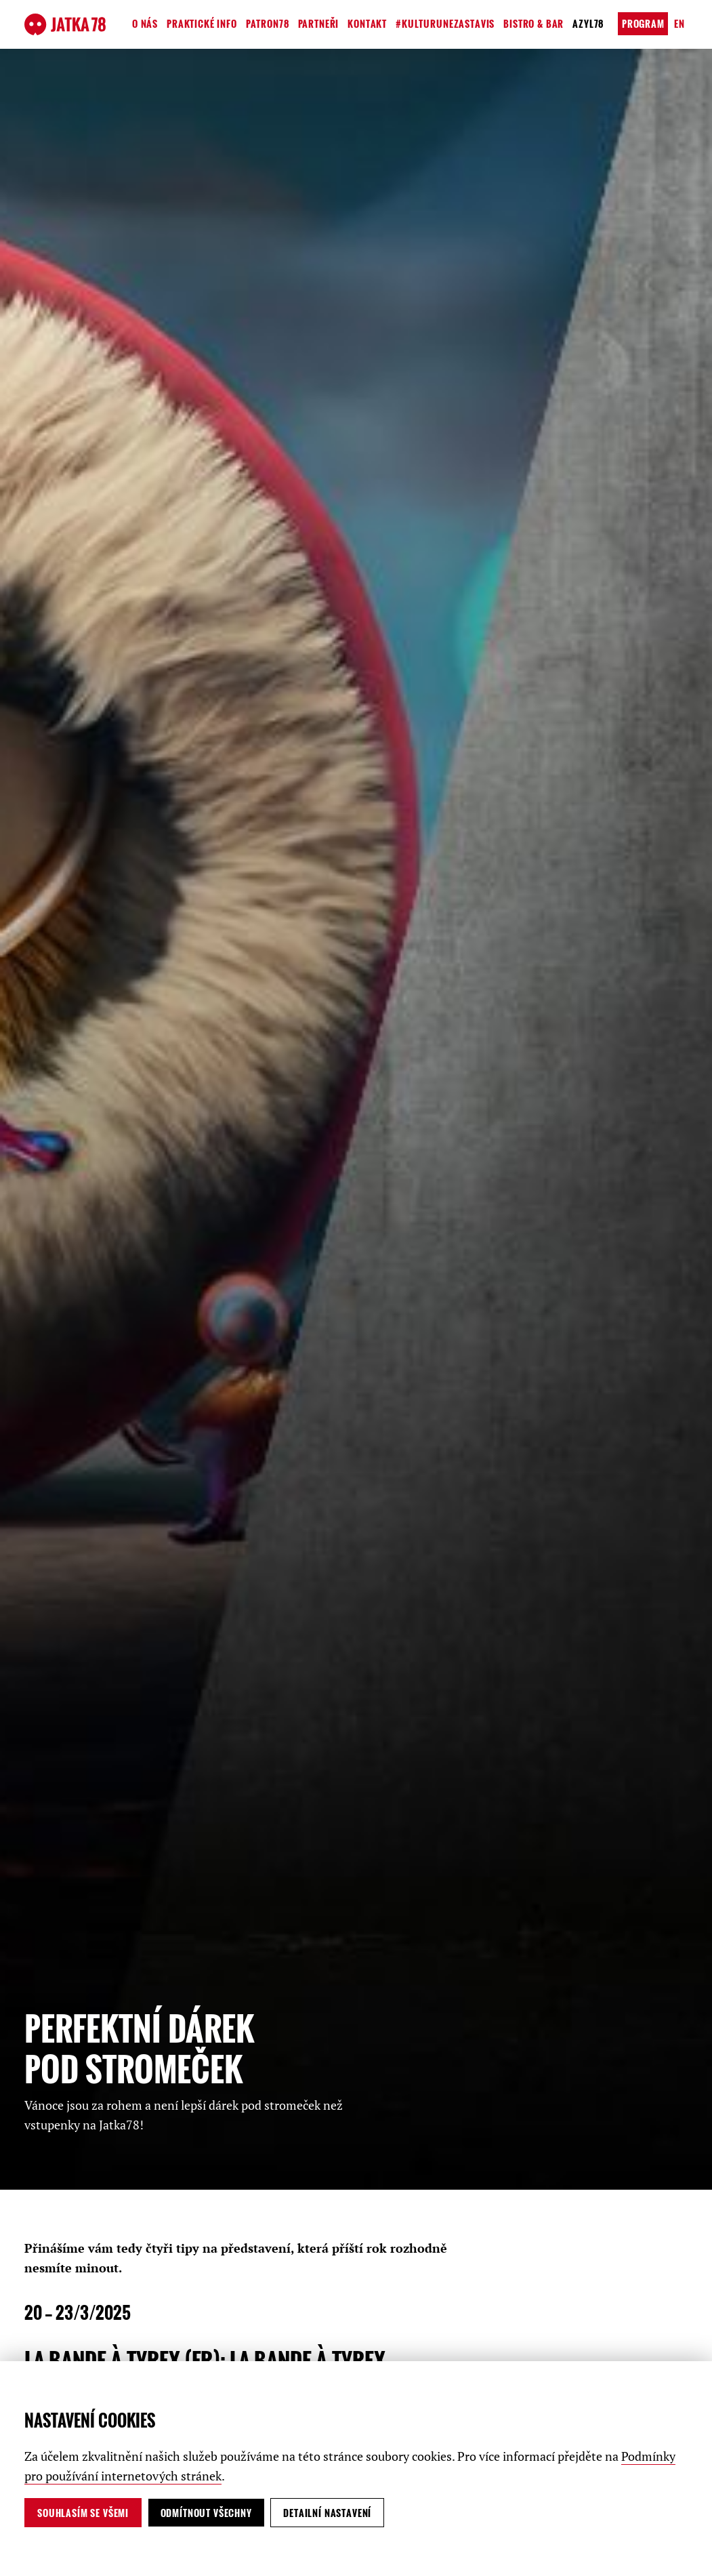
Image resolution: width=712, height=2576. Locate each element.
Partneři (318, 23)
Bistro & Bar (533, 23)
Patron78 (267, 23)
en (679, 23)
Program (643, 23)
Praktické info (202, 23)
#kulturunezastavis (445, 23)
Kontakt (367, 23)
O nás (145, 23)
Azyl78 (588, 23)
